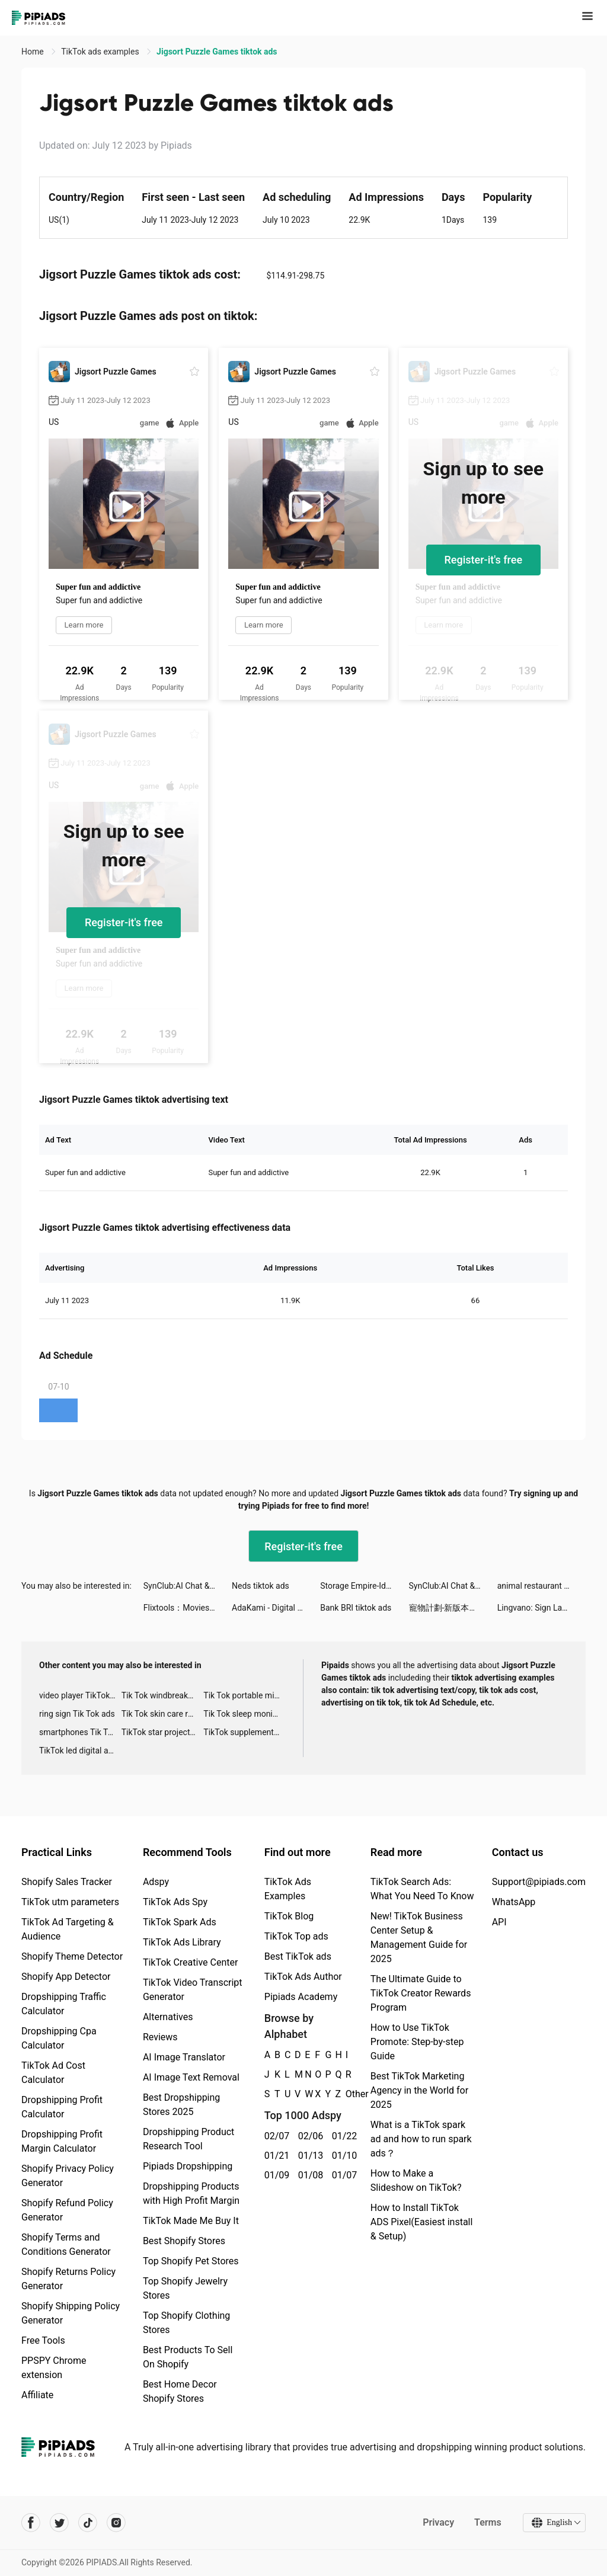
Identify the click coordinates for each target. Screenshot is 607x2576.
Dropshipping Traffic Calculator (63, 2004)
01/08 (308, 2175)
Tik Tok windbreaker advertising (163, 1695)
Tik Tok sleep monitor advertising (244, 1714)
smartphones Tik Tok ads (80, 1732)
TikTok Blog (289, 1916)
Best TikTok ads (297, 1956)
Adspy (156, 1881)
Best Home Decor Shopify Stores (180, 2391)
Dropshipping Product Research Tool (188, 2139)
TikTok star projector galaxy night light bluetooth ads (163, 1732)
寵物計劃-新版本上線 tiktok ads (453, 1607)
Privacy (438, 2522)
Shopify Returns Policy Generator (68, 2279)
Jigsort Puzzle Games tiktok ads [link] (216, 51)
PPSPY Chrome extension (54, 2367)
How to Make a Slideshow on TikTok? (416, 2180)
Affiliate (37, 2395)
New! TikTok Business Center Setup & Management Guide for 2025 (418, 1937)
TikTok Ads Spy (175, 1902)
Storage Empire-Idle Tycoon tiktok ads (364, 1586)
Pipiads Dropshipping (187, 2166)
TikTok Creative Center (190, 1962)
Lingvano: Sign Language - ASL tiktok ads (541, 1607)
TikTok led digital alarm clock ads (80, 1750)
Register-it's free (484, 559)
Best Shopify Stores (184, 2241)
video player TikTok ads (80, 1695)
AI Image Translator (184, 2057)
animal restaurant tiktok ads (541, 1586)
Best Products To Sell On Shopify (187, 2357)
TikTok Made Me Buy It (191, 2220)
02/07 (274, 2136)
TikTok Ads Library (182, 1942)
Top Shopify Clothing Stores (186, 2322)
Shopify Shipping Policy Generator (70, 2313)
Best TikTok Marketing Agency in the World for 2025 (419, 2090)
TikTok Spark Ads (179, 1922)
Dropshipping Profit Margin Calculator (62, 2141)
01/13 (308, 2155)
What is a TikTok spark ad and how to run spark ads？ (421, 2139)
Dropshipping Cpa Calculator (59, 2038)
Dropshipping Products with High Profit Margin (191, 2193)
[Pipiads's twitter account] (59, 2522)
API (499, 1922)
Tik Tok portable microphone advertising (244, 1695)
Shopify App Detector (66, 1976)
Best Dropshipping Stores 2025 (181, 2104)
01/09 (274, 2175)
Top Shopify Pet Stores (191, 2261)
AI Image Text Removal (191, 2077)
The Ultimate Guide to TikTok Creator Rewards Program (420, 1993)
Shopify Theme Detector (72, 1956)
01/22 (342, 2136)
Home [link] (33, 51)
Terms (487, 2522)
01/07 (342, 2175)
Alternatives (168, 2017)
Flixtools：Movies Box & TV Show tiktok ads (187, 1607)
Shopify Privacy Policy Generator (67, 2175)
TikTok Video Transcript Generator (192, 1989)
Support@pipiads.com (539, 1881)
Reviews (160, 2037)
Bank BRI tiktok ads (355, 1607)
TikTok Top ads (296, 1936)
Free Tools (43, 2340)
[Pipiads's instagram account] (116, 2522)
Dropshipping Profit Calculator (62, 2107)
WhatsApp (514, 1902)
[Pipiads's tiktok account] (87, 2522)
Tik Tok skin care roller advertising (163, 1714)
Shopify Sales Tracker (66, 1881)
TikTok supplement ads (244, 1732)
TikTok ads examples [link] (101, 51)
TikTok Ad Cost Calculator (53, 2072)
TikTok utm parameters (70, 1902)
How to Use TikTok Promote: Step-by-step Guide (417, 2042)
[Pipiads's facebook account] (30, 2522)
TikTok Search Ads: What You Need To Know (422, 1889)
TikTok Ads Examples (287, 1889)
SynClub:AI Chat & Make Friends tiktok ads (187, 1586)
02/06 (308, 2136)
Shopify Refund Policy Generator (67, 2210)
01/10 (342, 2155)
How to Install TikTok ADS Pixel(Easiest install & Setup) (421, 2222)
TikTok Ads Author (303, 1976)
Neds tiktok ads (260, 1586)
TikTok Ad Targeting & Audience (67, 1929)
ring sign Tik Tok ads (77, 1714)
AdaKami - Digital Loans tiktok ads (276, 1607)
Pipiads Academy (300, 1996)
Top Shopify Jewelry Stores (185, 2288)
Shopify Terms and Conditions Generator (66, 2244)
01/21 (274, 2155)
